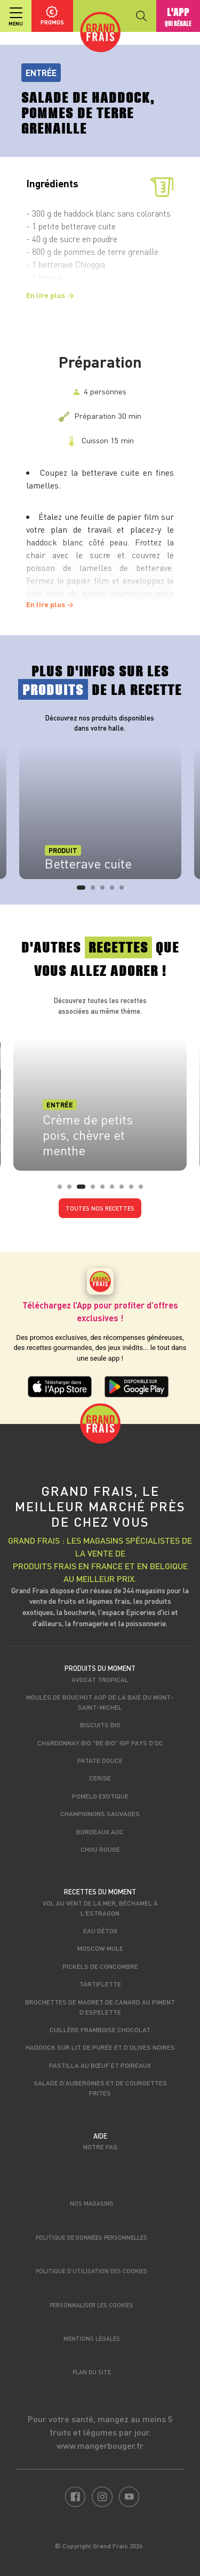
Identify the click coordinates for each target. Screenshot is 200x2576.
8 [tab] (134, 1190)
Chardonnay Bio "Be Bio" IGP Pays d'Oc (100, 1742)
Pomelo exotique (100, 1796)
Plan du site (92, 2372)
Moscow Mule (100, 1948)
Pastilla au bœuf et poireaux (100, 2065)
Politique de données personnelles (91, 2237)
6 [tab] (115, 1190)
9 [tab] (144, 1190)
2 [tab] (96, 890)
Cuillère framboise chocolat (100, 2029)
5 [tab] (124, 890)
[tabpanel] (100, 812)
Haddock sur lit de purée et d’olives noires (100, 2047)
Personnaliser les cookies (91, 2305)
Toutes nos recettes (100, 1208)
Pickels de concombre (100, 1966)
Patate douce (100, 1760)
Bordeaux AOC (100, 1831)
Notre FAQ (100, 2146)
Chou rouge (100, 1849)
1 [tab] (82, 890)
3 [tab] (105, 890)
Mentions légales (91, 2338)
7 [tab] (124, 1190)
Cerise (100, 1778)
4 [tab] (115, 890)
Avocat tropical (100, 1679)
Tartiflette (100, 1983)
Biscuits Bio (100, 1724)
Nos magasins (92, 2203)
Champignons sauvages (100, 1813)
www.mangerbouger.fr (100, 2445)
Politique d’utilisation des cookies (91, 2271)
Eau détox (100, 1930)
